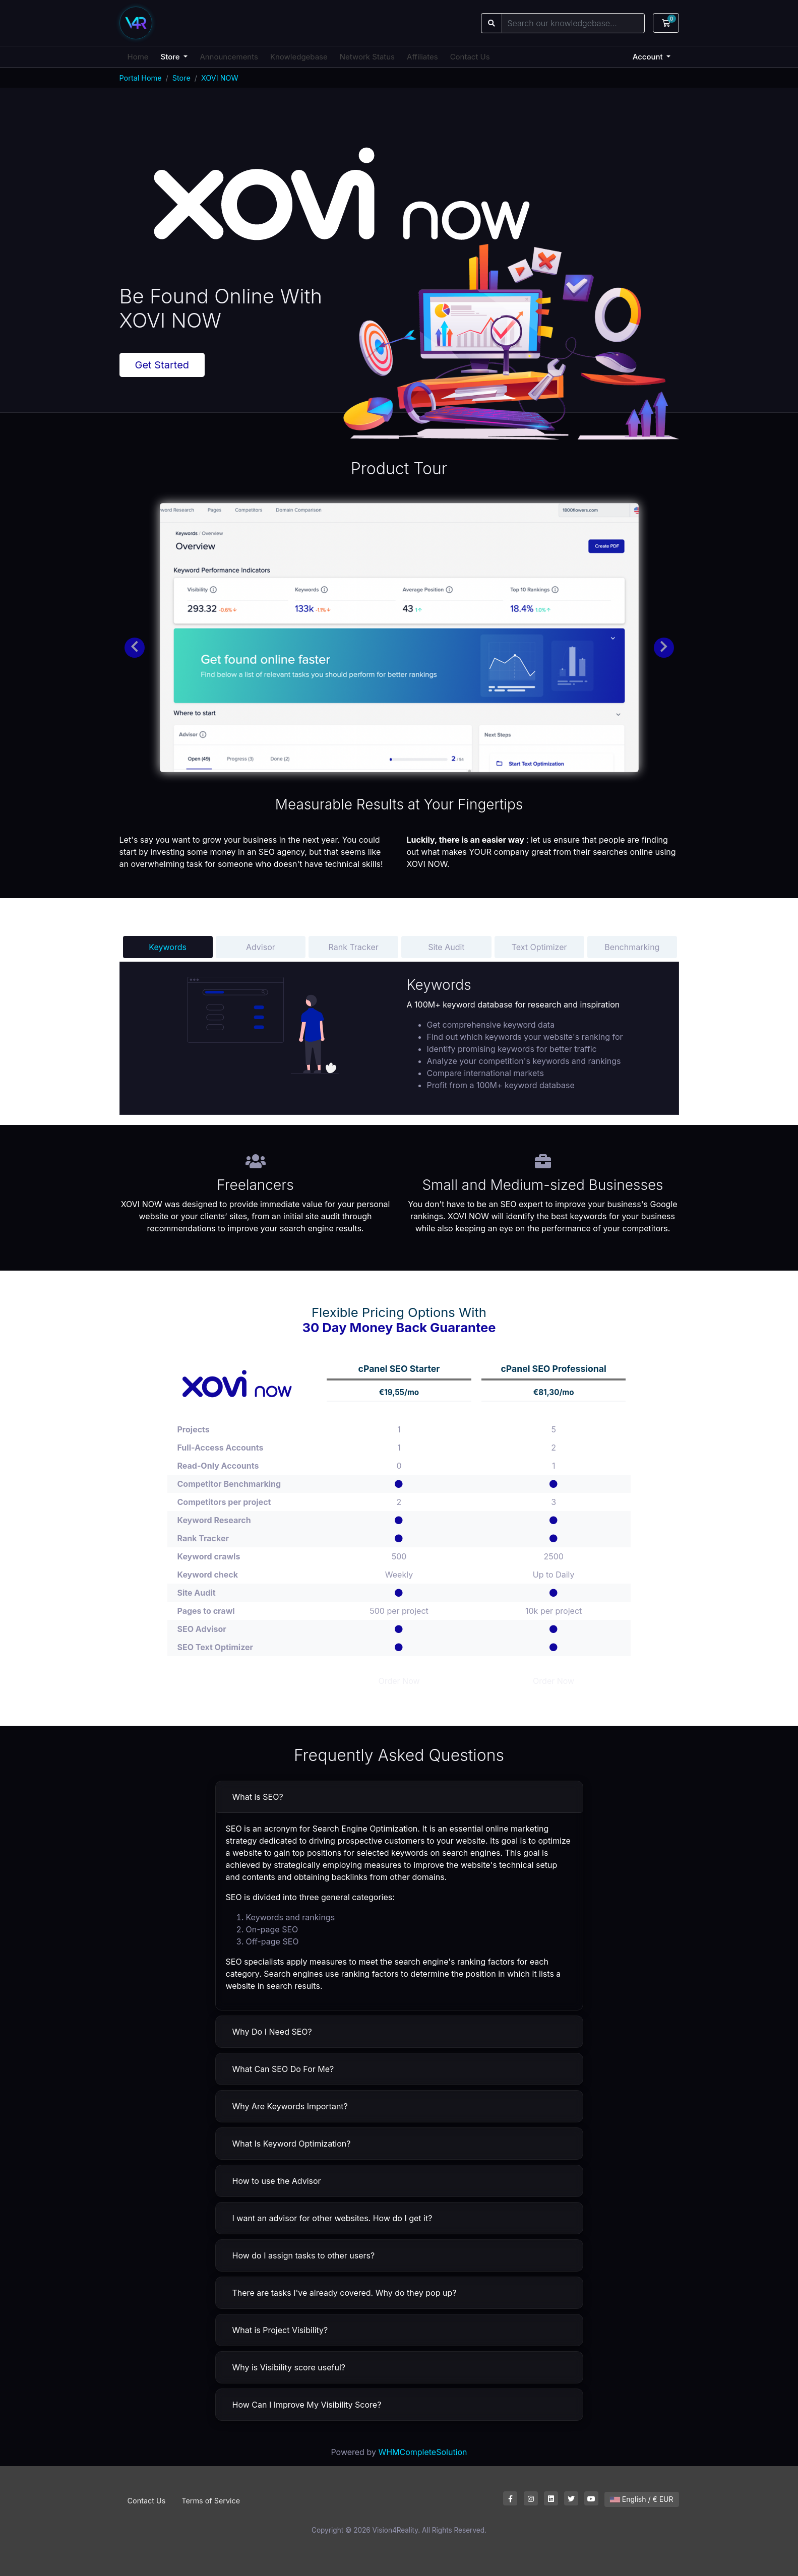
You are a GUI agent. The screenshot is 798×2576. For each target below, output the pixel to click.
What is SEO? (257, 1797)
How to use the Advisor (276, 2181)
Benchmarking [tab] (631, 947)
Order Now (398, 1681)
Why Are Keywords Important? (290, 2106)
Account (649, 56)
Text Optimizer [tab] (539, 947)
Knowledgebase (299, 56)
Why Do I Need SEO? (272, 2032)
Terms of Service (210, 2500)
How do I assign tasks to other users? (303, 2255)
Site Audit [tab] (446, 947)
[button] (135, 648)
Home (138, 56)
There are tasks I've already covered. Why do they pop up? (344, 2293)
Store (171, 56)
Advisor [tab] (260, 947)
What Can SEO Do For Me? (283, 2069)
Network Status (367, 56)
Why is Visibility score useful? (288, 2367)
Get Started (162, 365)
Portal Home (140, 78)
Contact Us (470, 56)
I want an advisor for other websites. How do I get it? (332, 2218)
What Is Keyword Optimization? (291, 2144)
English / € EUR (641, 2499)
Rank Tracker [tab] (353, 947)
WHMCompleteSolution (422, 2452)
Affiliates (422, 56)
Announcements (229, 56)
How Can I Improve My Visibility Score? (307, 2405)
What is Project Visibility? (280, 2330)
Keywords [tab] (168, 947)
